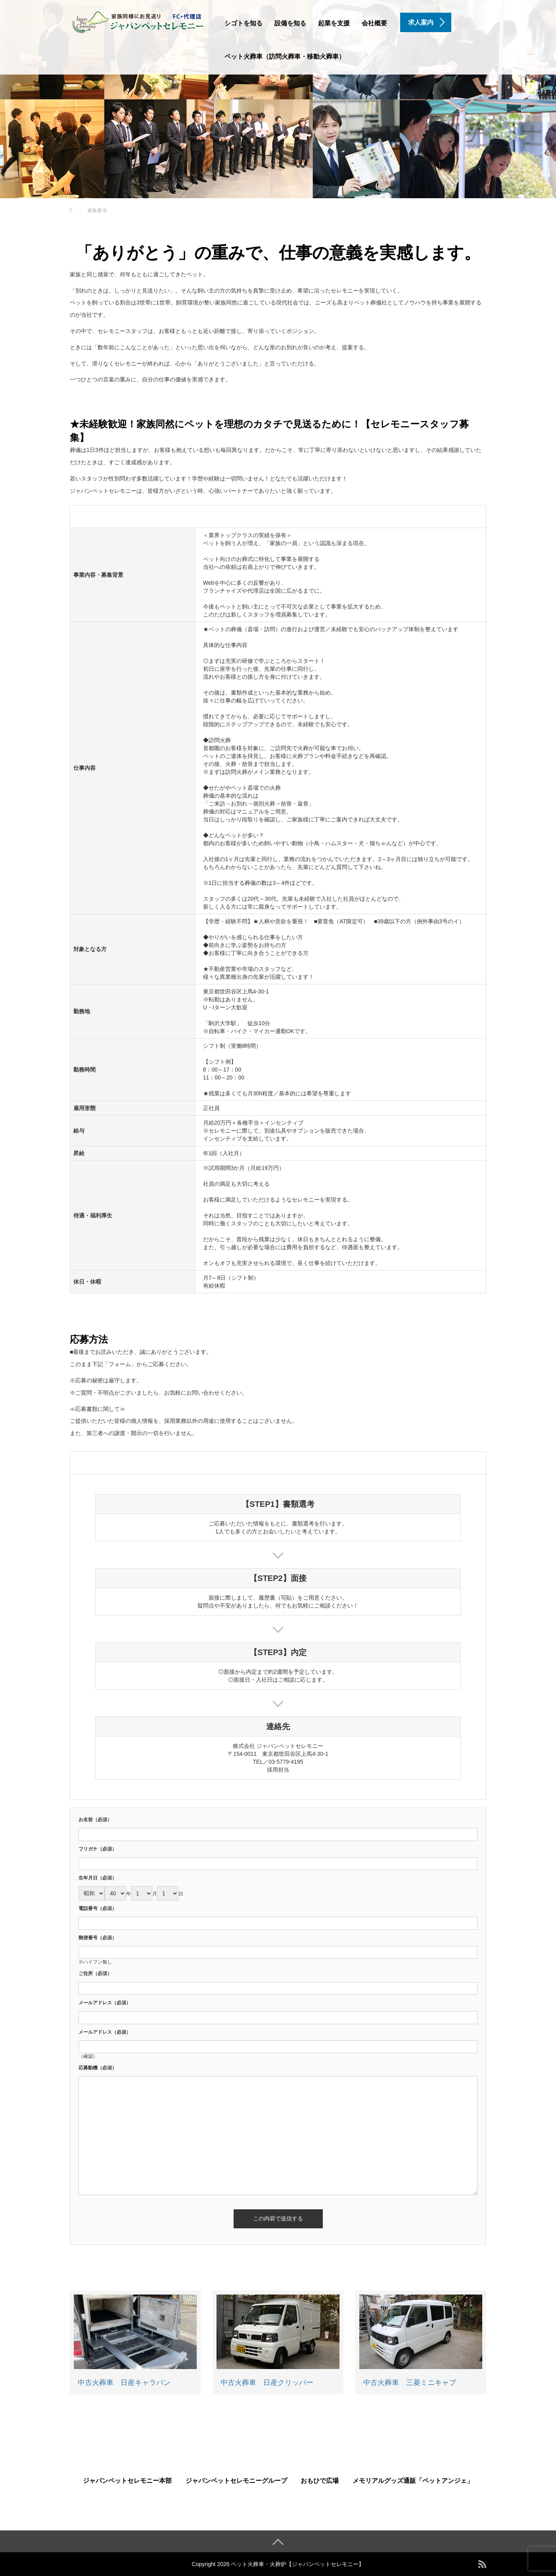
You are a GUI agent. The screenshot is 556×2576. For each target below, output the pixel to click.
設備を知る (290, 23)
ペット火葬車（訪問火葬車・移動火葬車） (284, 56)
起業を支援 (334, 23)
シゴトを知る (243, 23)
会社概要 (374, 23)
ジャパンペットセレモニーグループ (236, 2480)
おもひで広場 (320, 2480)
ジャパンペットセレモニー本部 (127, 2480)
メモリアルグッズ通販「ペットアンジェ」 (413, 2480)
